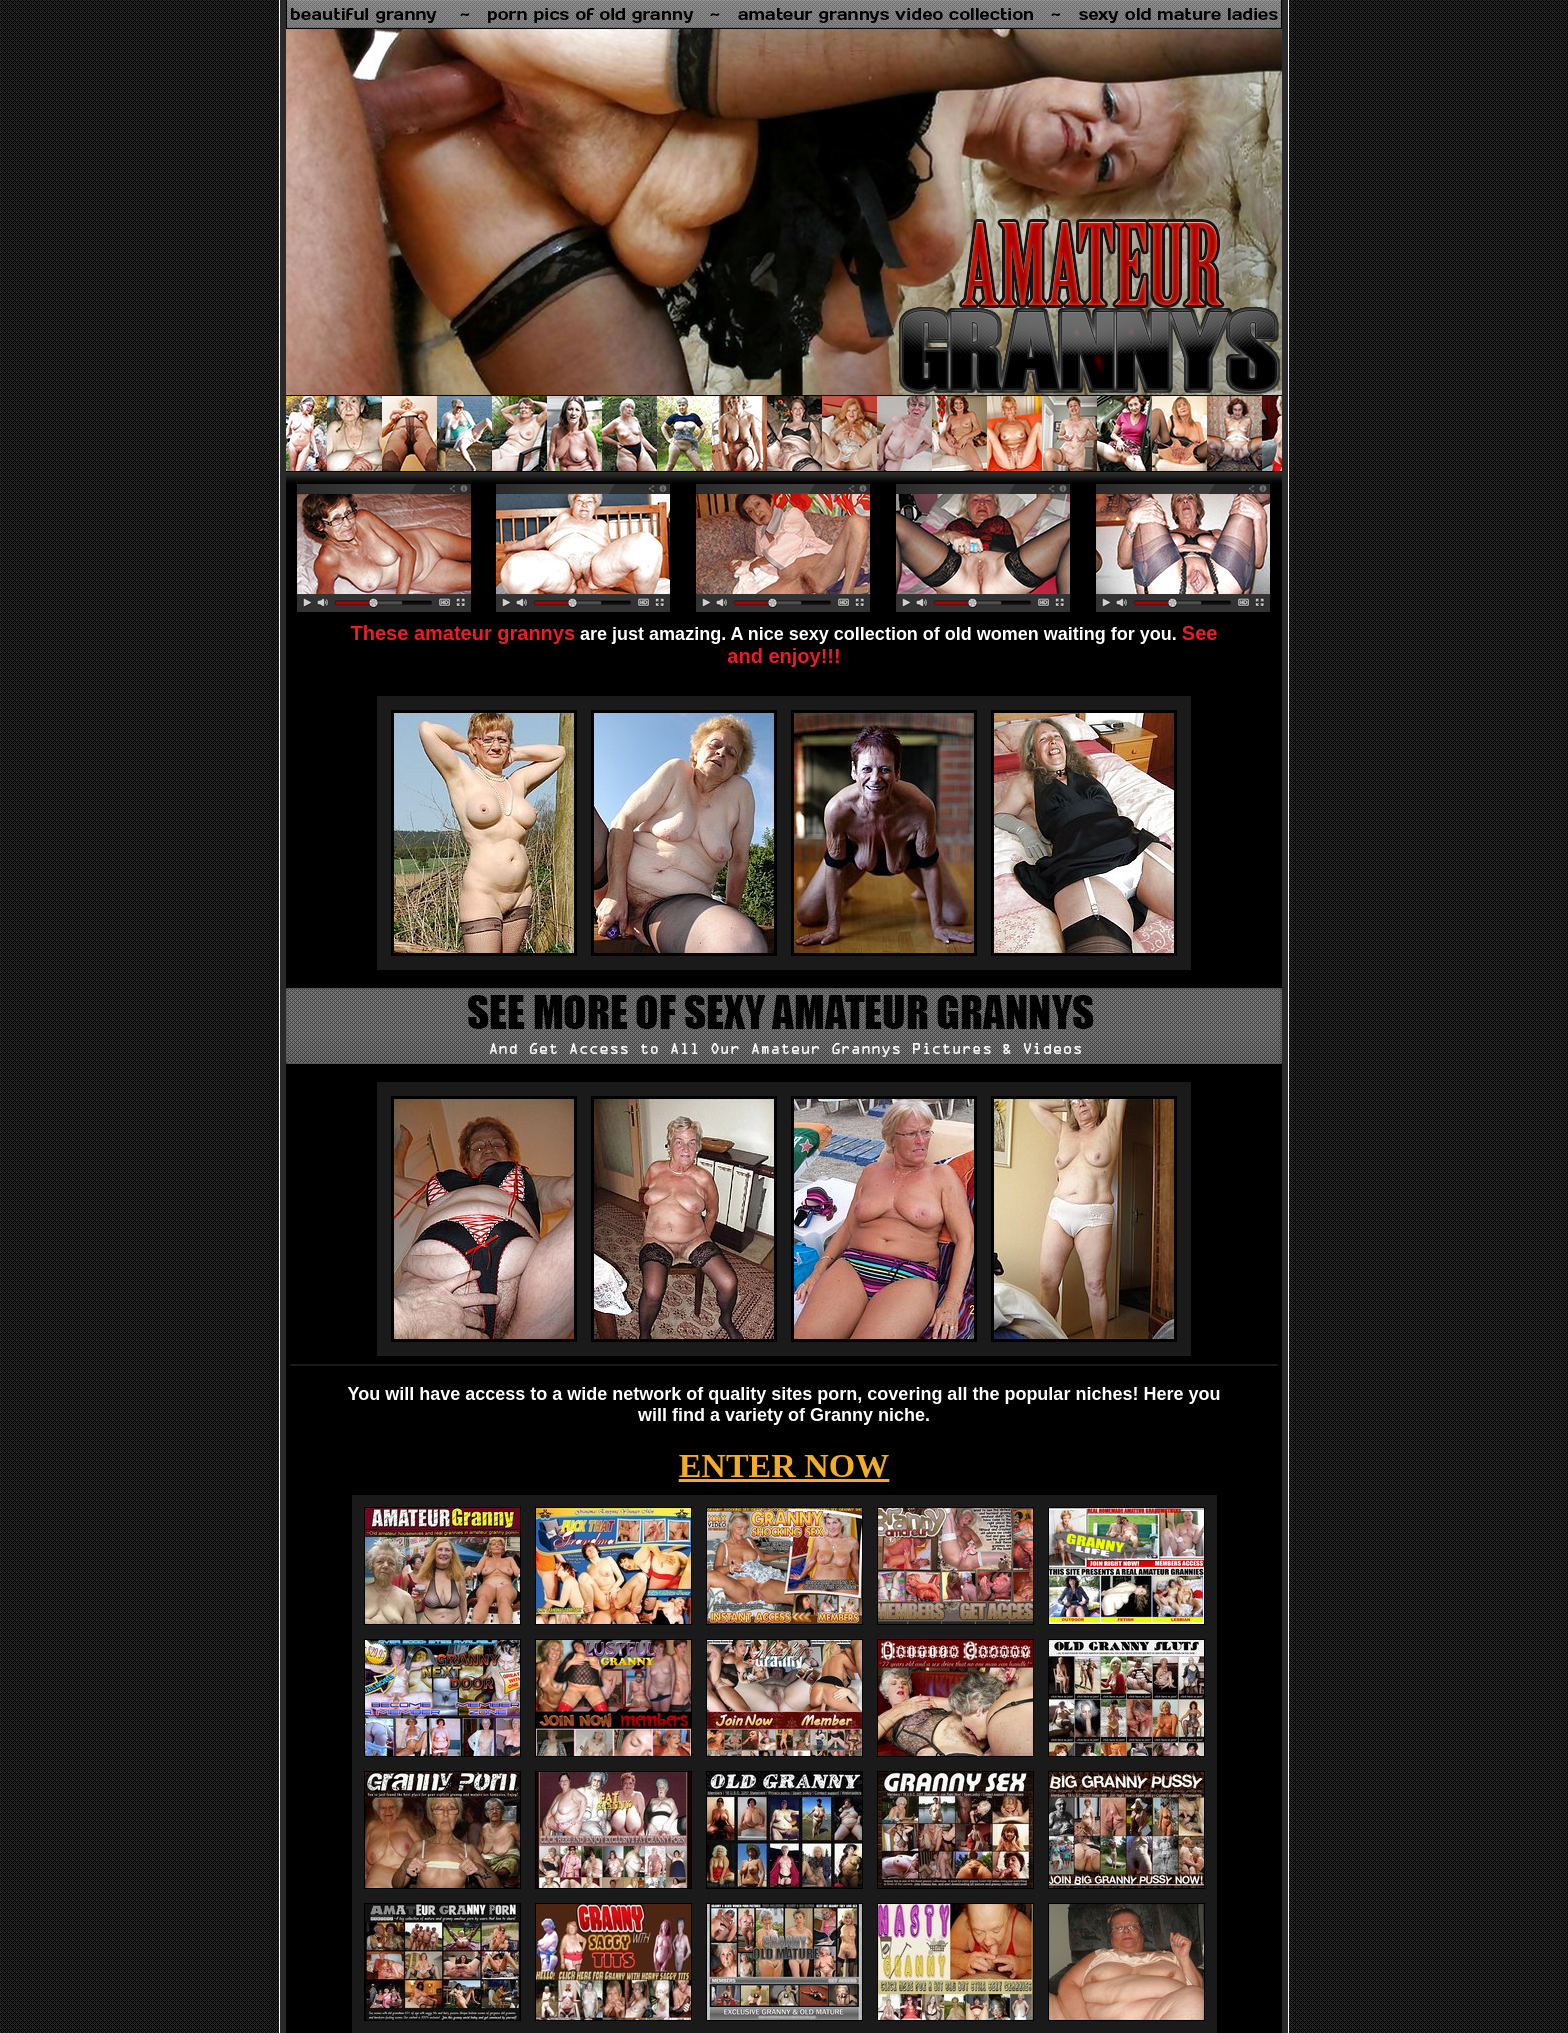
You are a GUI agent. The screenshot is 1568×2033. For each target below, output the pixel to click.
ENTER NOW (784, 1465)
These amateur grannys (463, 633)
